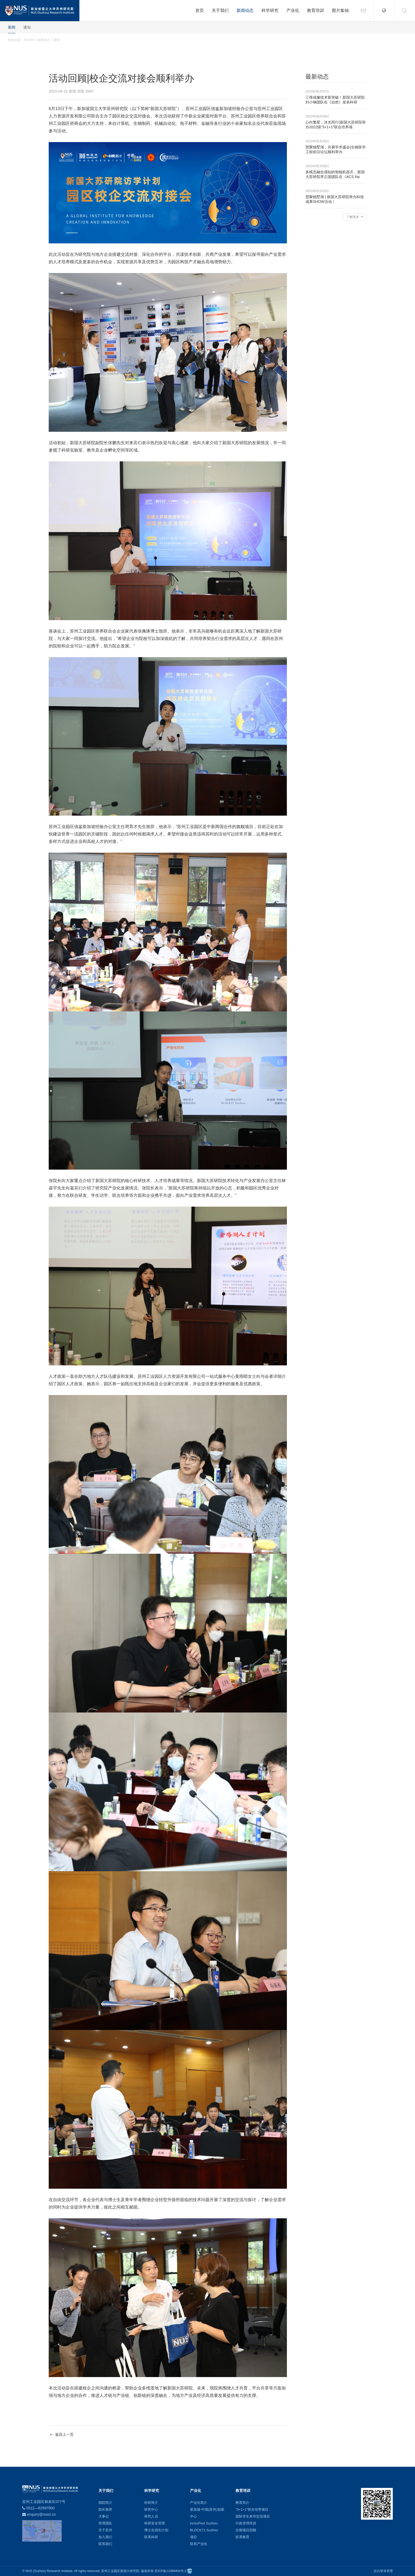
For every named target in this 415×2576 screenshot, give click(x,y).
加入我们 (105, 2537)
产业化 (292, 10)
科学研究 (269, 10)
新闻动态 (245, 10)
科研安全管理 (154, 2523)
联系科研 (151, 2537)
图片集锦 (340, 10)
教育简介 (242, 2503)
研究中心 (151, 2509)
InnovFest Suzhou (204, 2523)
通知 (27, 27)
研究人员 (151, 2516)
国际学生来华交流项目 (253, 2516)
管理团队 (105, 2523)
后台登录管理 (383, 2571)
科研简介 (151, 2503)
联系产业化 (198, 2544)
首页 (199, 10)
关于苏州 (105, 2530)
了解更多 (355, 217)
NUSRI (29, 40)
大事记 (103, 2516)
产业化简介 (198, 2503)
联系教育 (242, 2537)
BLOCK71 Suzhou (204, 2530)
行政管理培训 (246, 2523)
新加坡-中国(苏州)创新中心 (207, 2512)
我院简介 (105, 2503)
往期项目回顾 (246, 2530)
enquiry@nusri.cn (41, 2514)
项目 (193, 2537)
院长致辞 (105, 2509)
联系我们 (105, 2544)
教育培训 (315, 10)
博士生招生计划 (156, 2530)
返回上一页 (61, 2434)
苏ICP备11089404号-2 (170, 2571)
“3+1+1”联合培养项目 (252, 2509)
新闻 (11, 27)
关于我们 (220, 10)
